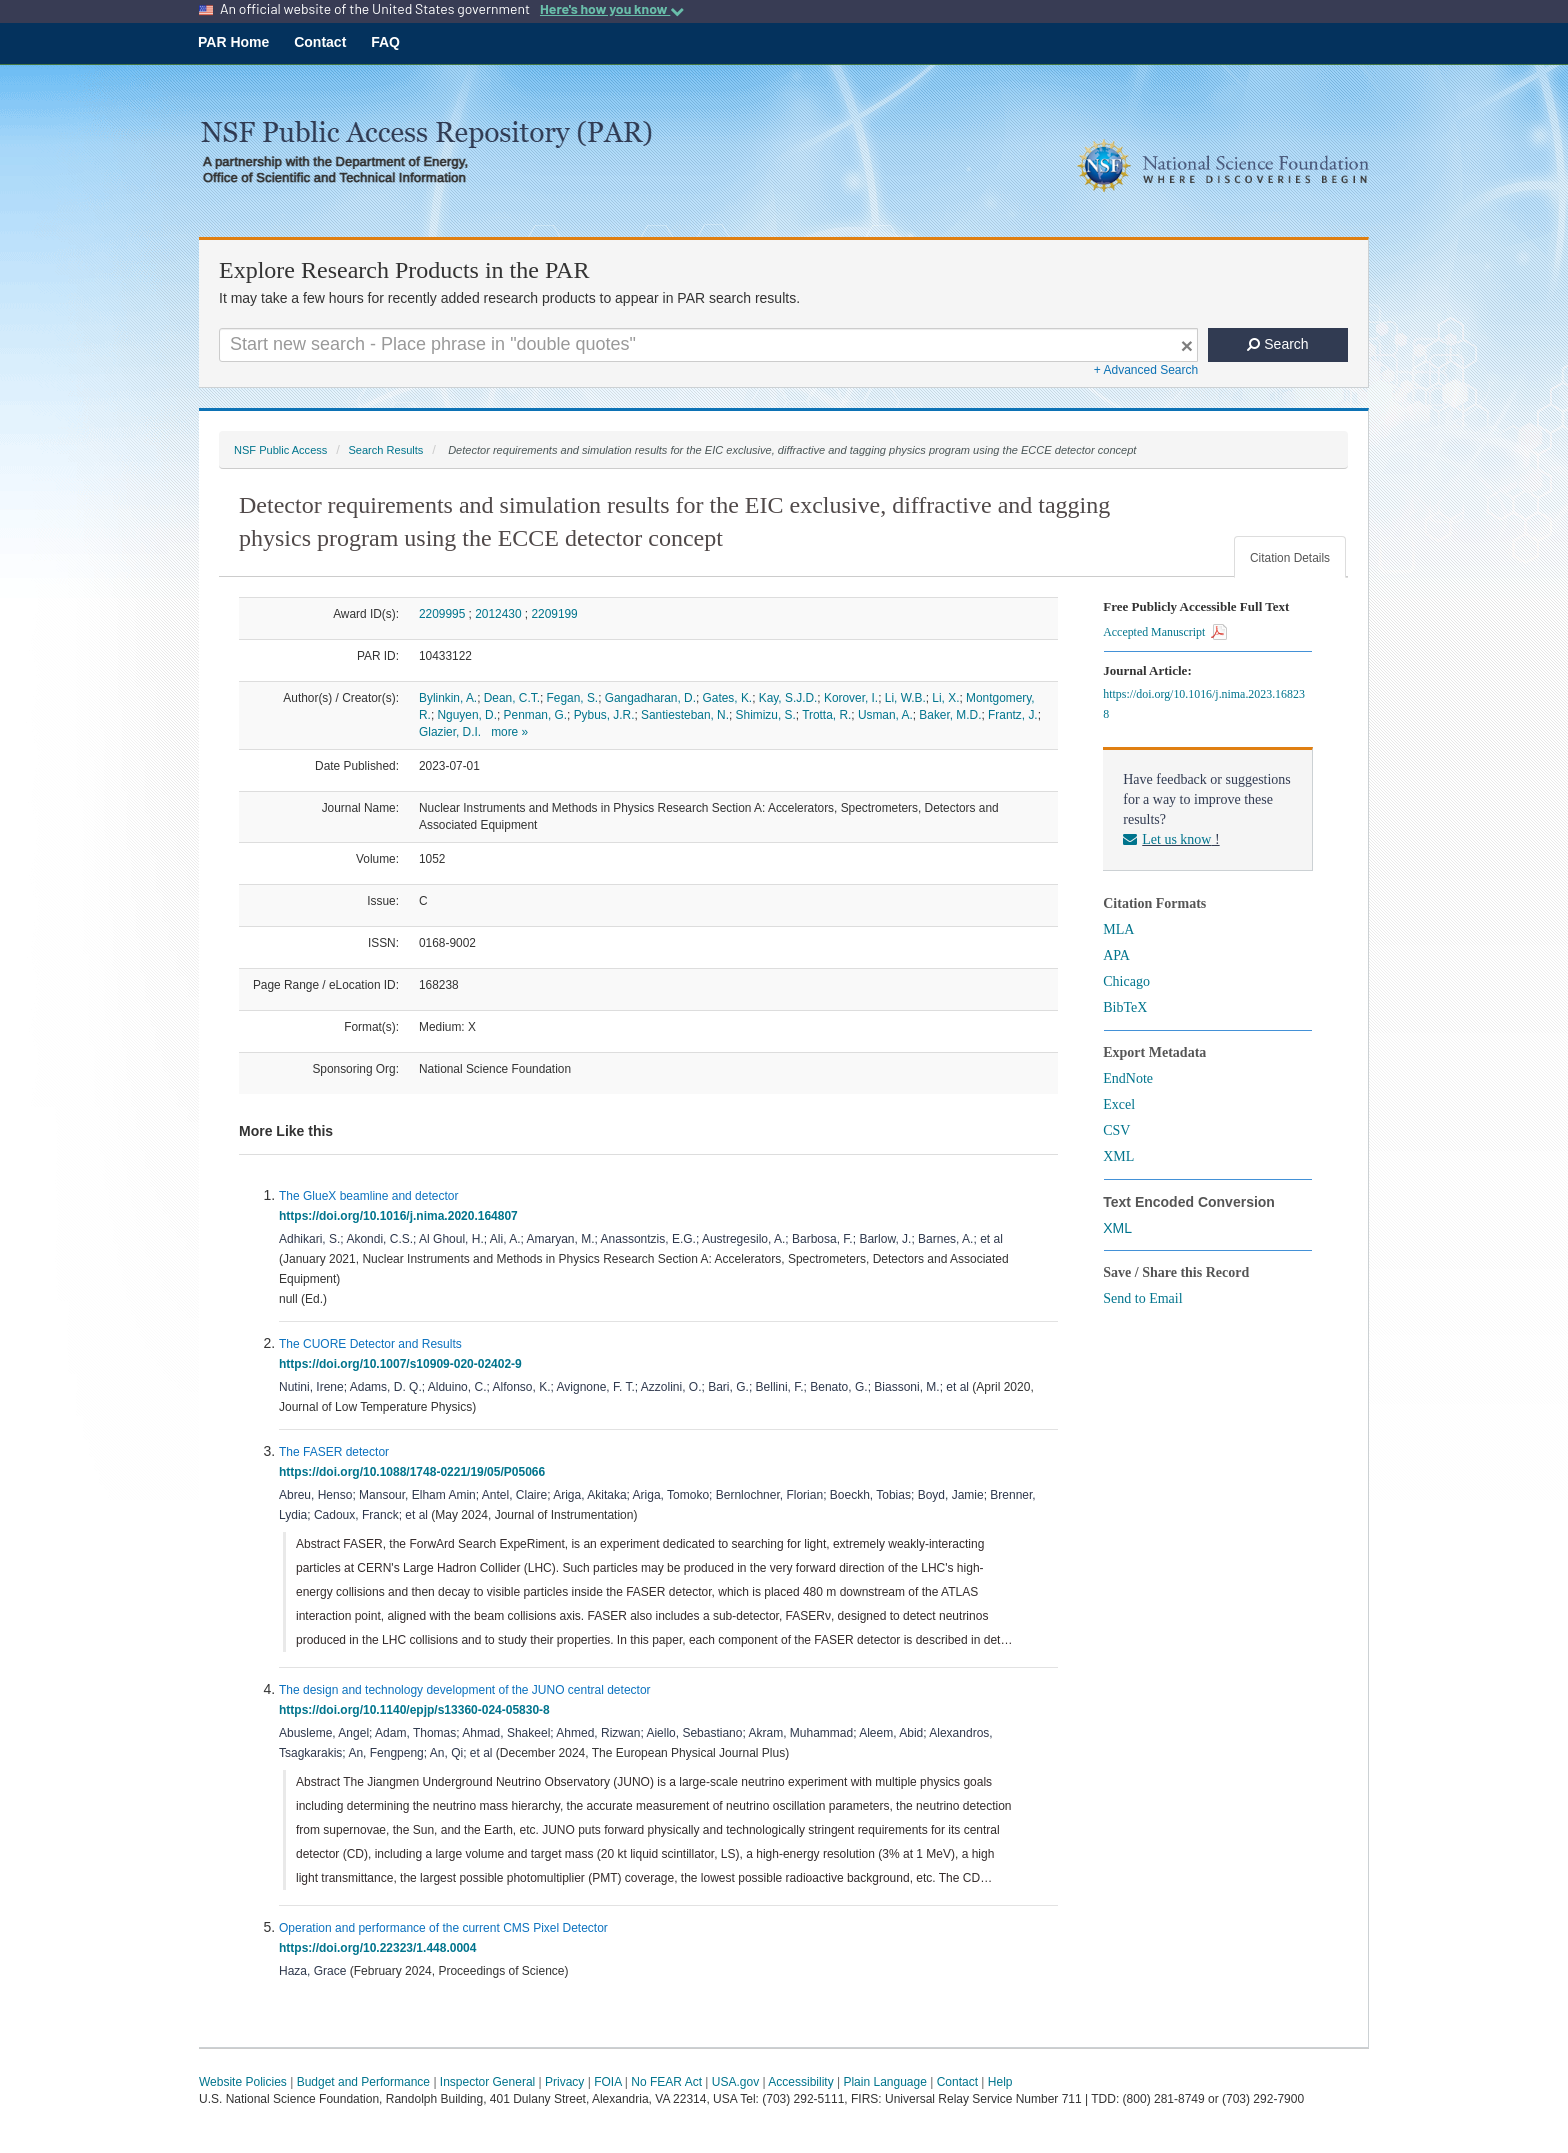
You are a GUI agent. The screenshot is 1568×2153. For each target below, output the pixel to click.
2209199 (554, 614)
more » (509, 732)
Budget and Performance (363, 2082)
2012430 (498, 614)
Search (1277, 344)
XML (1118, 1156)
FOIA (607, 2082)
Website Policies (243, 2082)
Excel (1119, 1104)
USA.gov (735, 2082)
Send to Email (1142, 1298)
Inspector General (487, 2082)
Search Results (385, 450)
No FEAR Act (666, 2082)
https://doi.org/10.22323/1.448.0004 (381, 1948)
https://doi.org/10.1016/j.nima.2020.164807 (401, 1216)
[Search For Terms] (708, 345)
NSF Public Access (280, 450)
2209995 (442, 614)
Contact (320, 42)
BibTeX (1125, 1007)
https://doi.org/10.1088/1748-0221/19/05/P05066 (415, 1472)
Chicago (1126, 981)
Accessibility (800, 2082)
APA (1116, 955)
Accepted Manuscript (1165, 632)
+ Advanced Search (1146, 370)
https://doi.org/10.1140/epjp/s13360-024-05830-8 (417, 1710)
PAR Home (233, 42)
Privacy (564, 2082)
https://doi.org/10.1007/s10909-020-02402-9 (403, 1364)
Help (1000, 2082)
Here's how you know (612, 9)
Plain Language (884, 2082)
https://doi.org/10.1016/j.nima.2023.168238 (1204, 704)
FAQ (385, 42)
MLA (1118, 929)
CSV (1116, 1130)
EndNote (1128, 1078)
